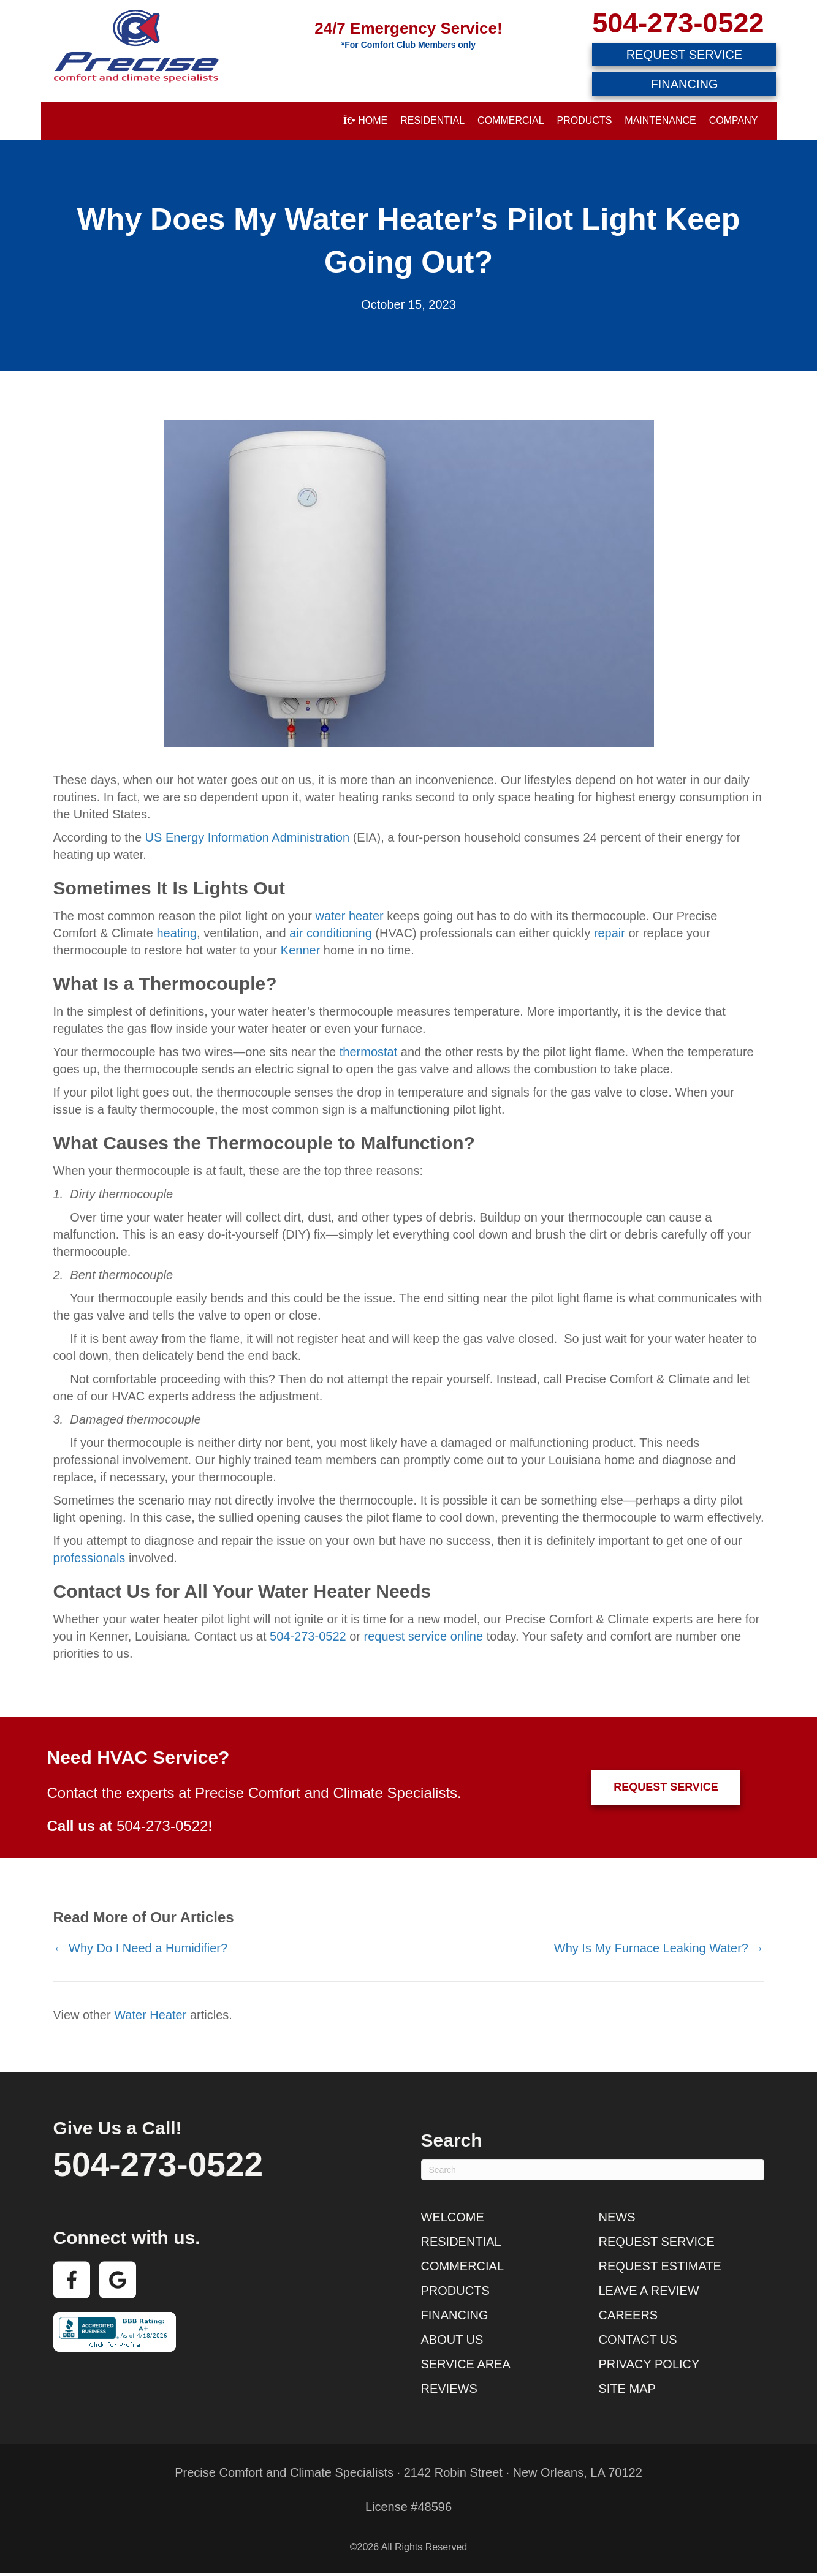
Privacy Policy (649, 2364)
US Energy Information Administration (247, 837)
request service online (424, 1636)
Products (584, 120)
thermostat (368, 1052)
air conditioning (330, 933)
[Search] (592, 2169)
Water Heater (150, 2015)
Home (365, 120)
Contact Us (638, 2339)
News (617, 2217)
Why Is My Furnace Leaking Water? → (659, 1948)
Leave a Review (649, 2290)
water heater (350, 916)
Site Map (627, 2388)
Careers (628, 2315)
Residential (432, 120)
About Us (452, 2339)
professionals (89, 1558)
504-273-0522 (678, 23)
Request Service (657, 2241)
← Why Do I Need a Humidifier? (140, 1948)
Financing (454, 2315)
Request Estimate (660, 2266)
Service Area (466, 2364)
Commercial (510, 120)
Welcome (452, 2217)
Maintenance (660, 120)
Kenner (301, 950)
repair (609, 933)
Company (733, 120)
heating (176, 933)
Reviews (449, 2388)
